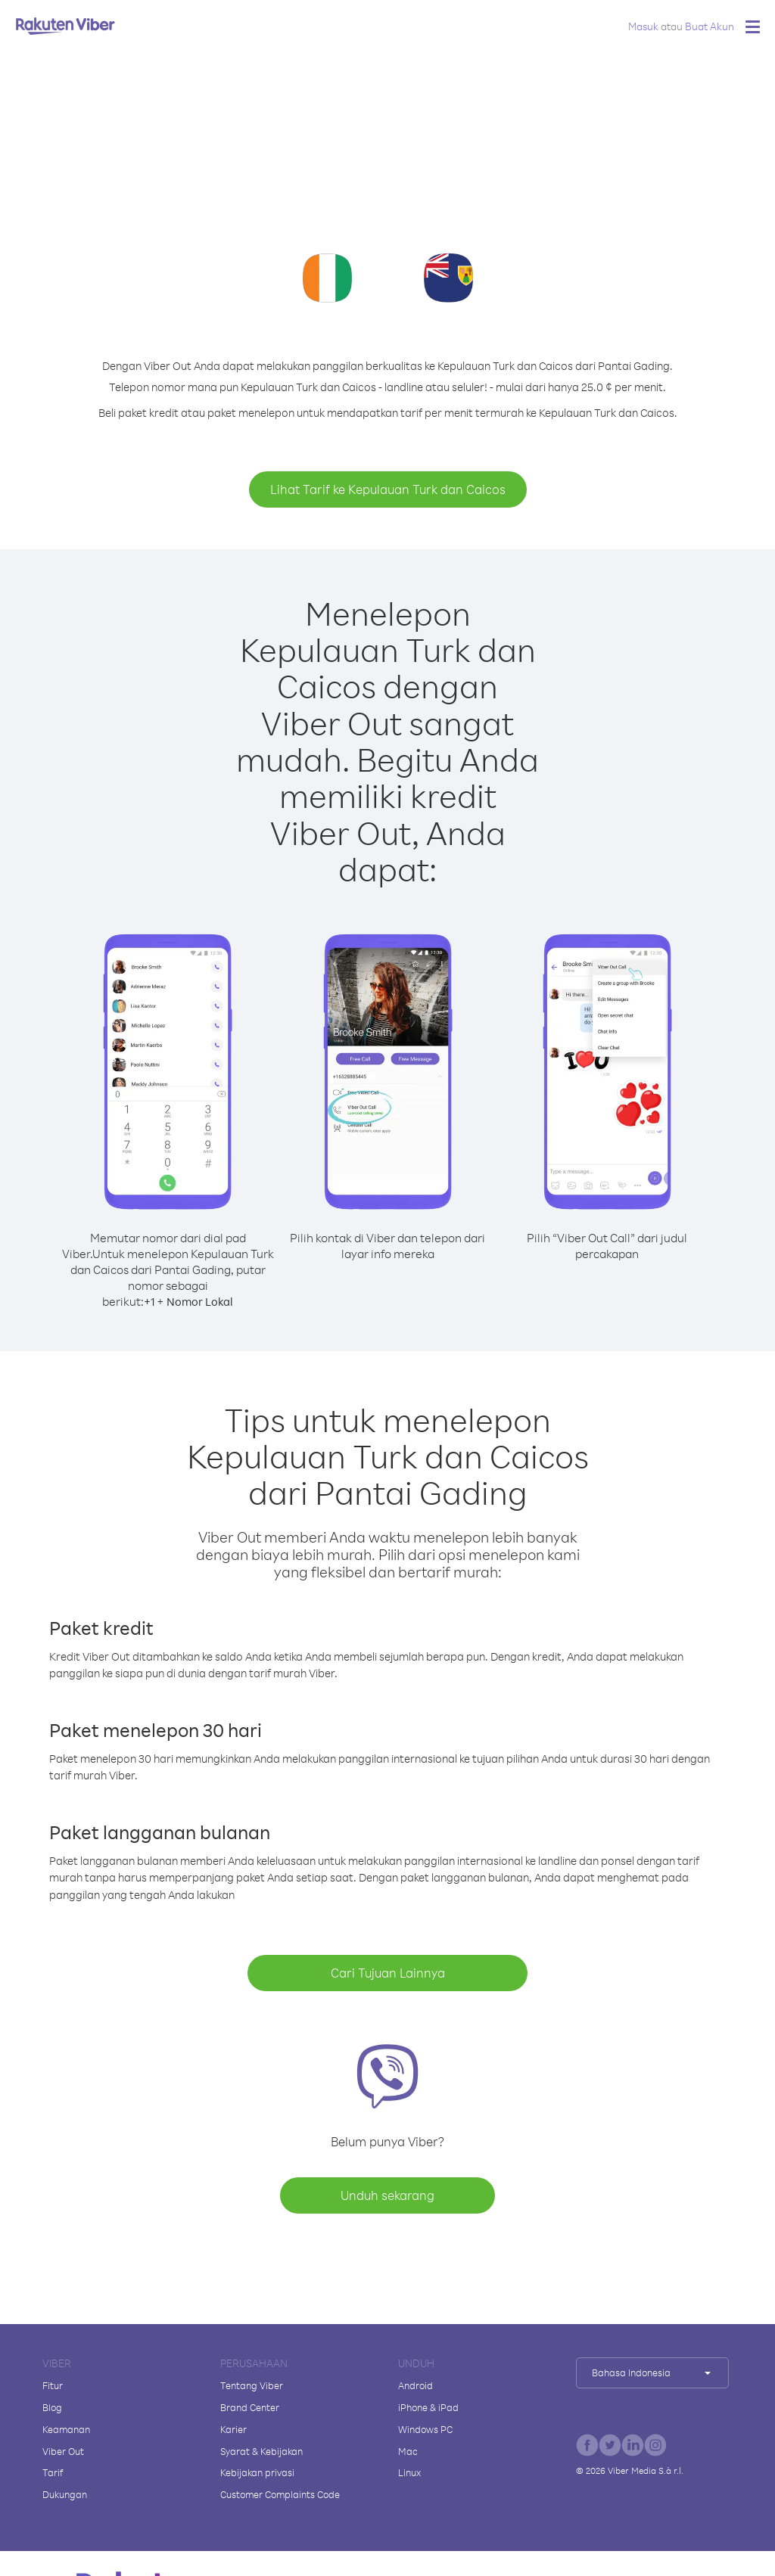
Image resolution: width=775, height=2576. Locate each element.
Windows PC (425, 2429)
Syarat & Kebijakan (261, 2451)
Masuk (643, 26)
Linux (409, 2472)
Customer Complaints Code (280, 2494)
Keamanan (66, 2429)
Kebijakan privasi (257, 2472)
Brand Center (249, 2407)
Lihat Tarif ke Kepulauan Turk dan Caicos (388, 489)
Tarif (53, 2472)
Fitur (52, 2385)
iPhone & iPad (428, 2407)
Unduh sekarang (387, 2195)
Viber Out (63, 2451)
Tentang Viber (251, 2385)
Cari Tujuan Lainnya (388, 1973)
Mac (408, 2451)
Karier (233, 2429)
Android (415, 2385)
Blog (52, 2407)
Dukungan (64, 2494)
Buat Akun (709, 26)
